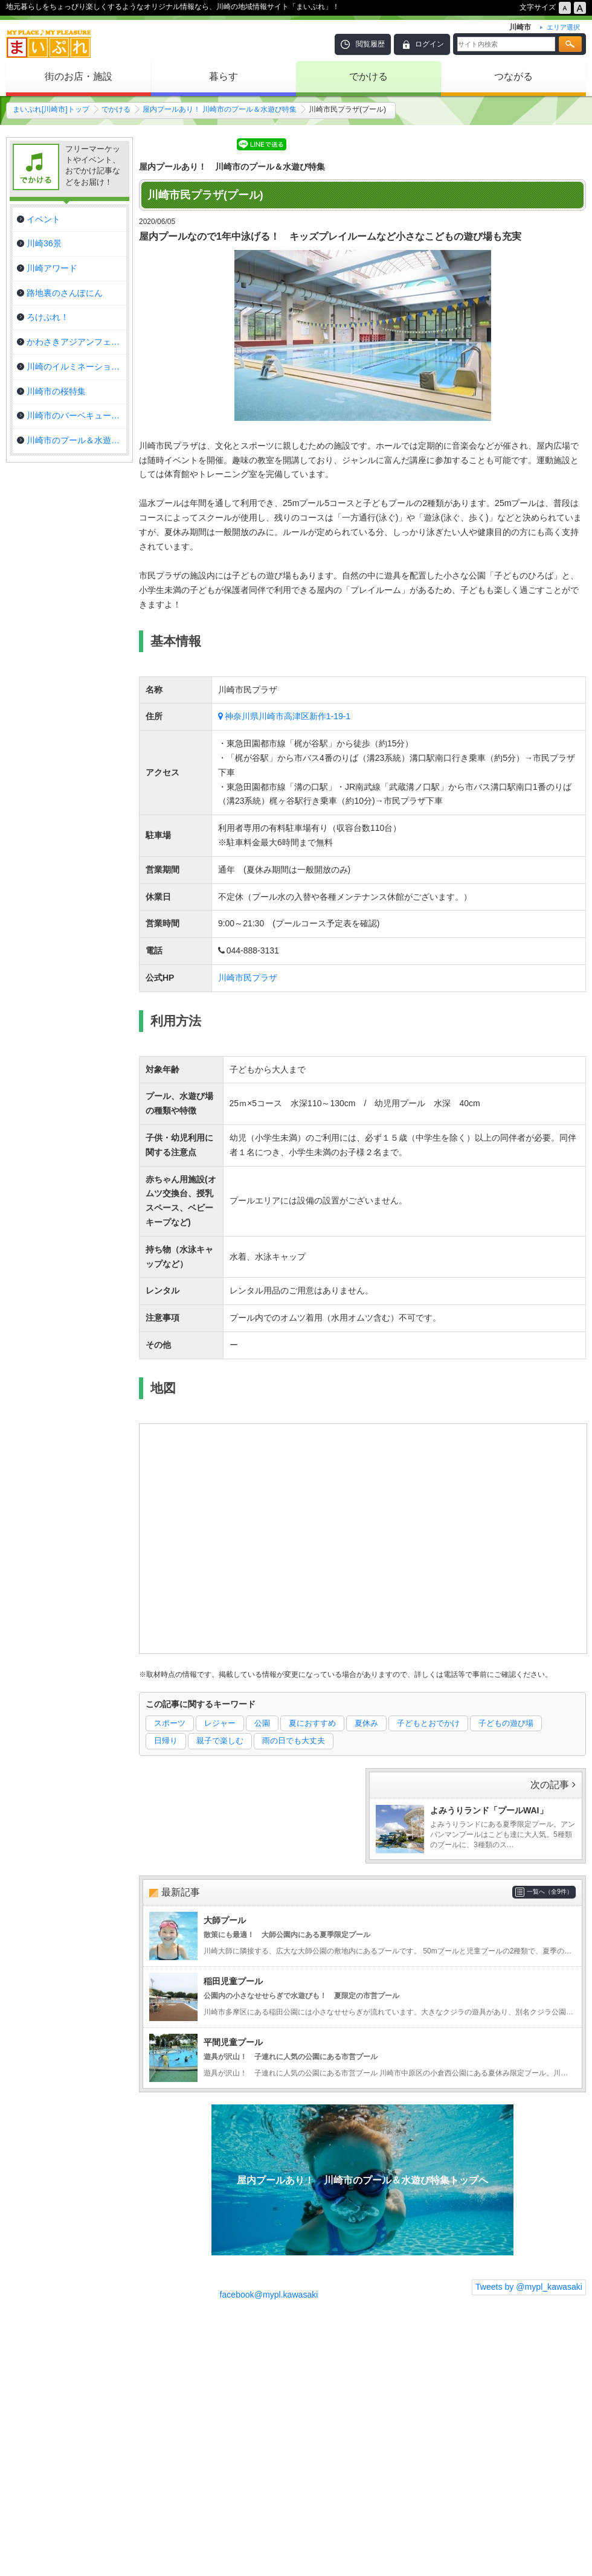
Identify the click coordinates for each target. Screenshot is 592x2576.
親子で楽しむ (219, 1740)
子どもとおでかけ (428, 1723)
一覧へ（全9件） (550, 1891)
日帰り (166, 1740)
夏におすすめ (312, 1723)
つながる (513, 76)
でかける (368, 76)
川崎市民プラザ (247, 977)
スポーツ (169, 1723)
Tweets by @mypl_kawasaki (528, 2287)
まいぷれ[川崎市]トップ (51, 109)
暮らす (223, 76)
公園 (262, 1723)
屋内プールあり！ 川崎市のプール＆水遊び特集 (220, 109)
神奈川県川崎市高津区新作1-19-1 (287, 716)
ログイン (429, 44)
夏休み (366, 1723)
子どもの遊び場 (505, 1723)
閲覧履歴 (370, 44)
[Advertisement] (362, 2449)
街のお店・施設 (78, 76)
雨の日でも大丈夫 (293, 1740)
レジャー (220, 1723)
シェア (216, 143)
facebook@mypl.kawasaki (269, 2294)
